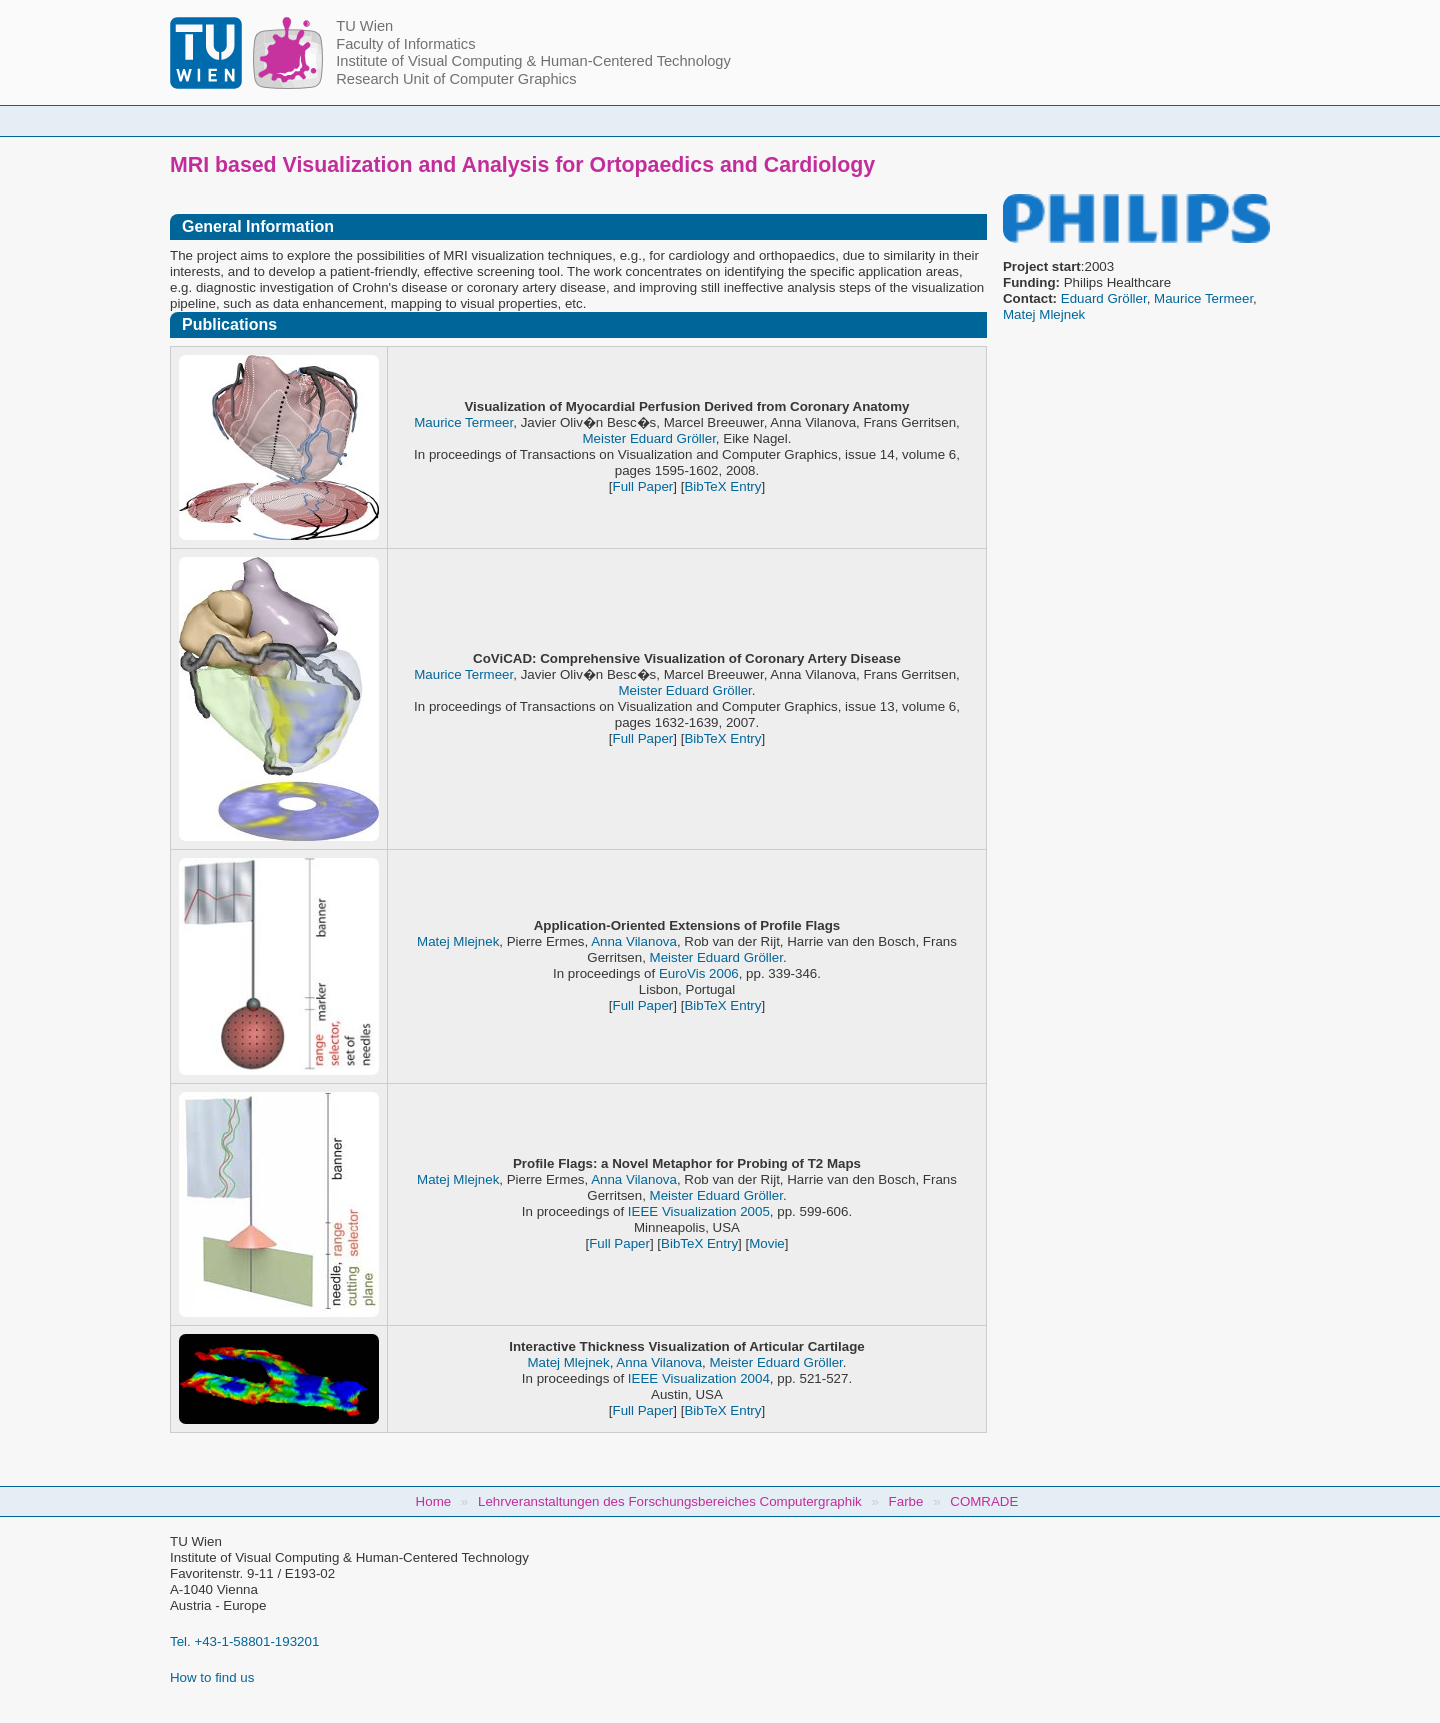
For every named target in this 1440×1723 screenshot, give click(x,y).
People (463, 120)
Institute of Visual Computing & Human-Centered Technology (533, 61)
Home (361, 120)
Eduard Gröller (1104, 298)
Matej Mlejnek (1044, 314)
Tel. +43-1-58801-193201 (244, 1641)
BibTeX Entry (722, 486)
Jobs (1083, 120)
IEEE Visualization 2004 (699, 1378)
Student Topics (704, 120)
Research (840, 120)
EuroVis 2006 (699, 973)
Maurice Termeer (1203, 298)
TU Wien (364, 26)
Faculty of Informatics (405, 44)
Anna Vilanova (634, 941)
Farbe (906, 1501)
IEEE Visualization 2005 (699, 1211)
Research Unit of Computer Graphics (456, 79)
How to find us (212, 1677)
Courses (573, 120)
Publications (969, 120)
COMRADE (984, 1501)
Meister (605, 438)
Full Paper (643, 486)
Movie (767, 1243)
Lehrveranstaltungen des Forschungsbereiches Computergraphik (670, 1501)
